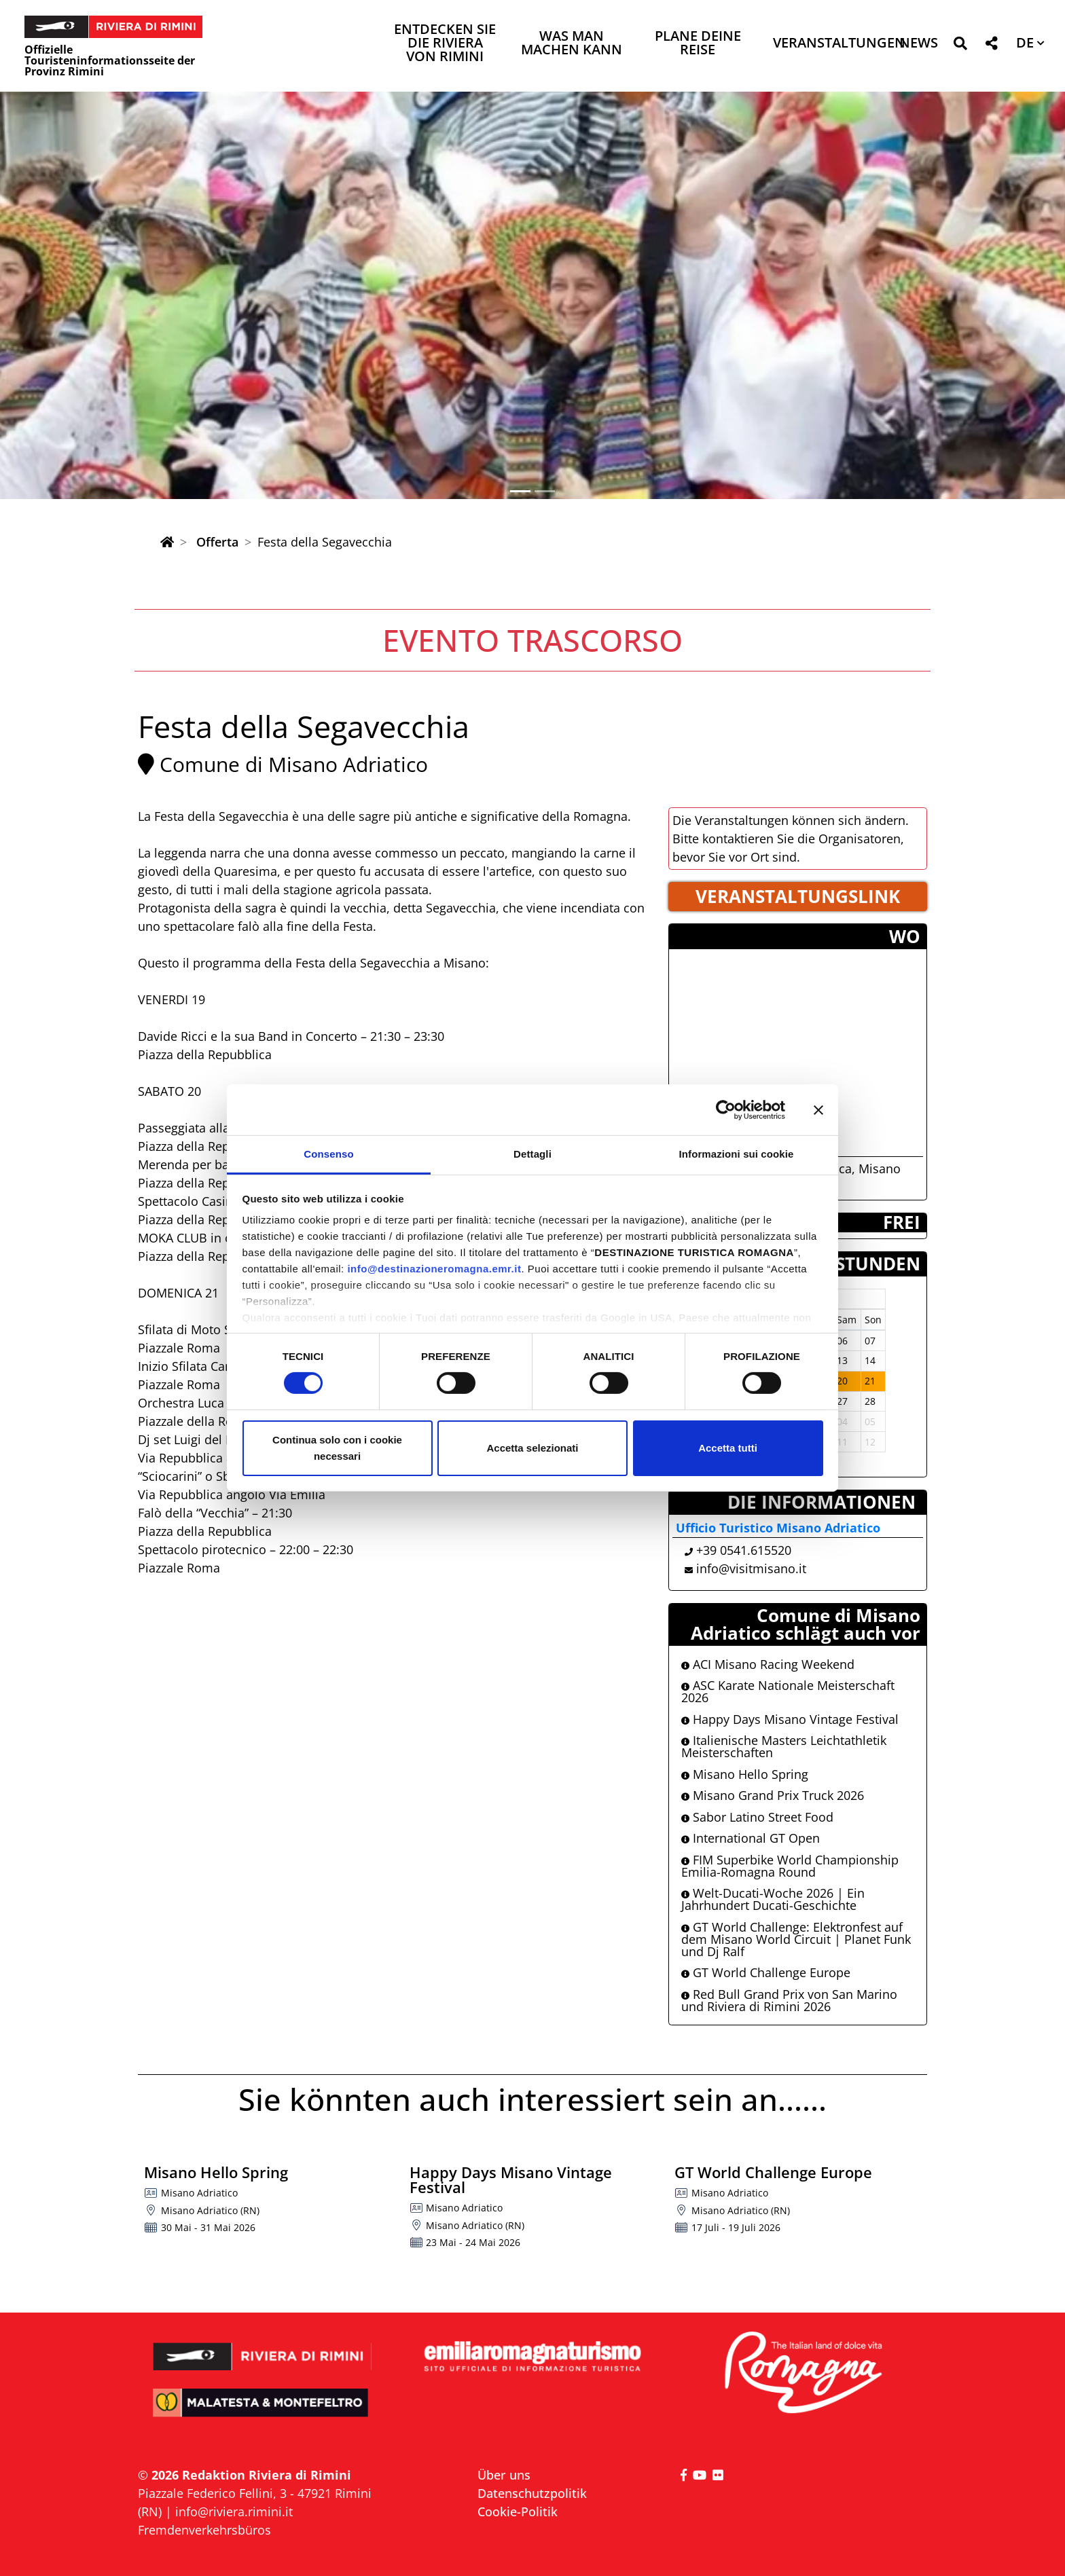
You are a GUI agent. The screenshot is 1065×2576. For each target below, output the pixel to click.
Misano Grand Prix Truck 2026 (772, 1795)
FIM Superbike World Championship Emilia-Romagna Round (790, 1866)
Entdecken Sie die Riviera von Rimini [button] (445, 43)
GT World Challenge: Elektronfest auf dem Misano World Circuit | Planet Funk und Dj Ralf (796, 1939)
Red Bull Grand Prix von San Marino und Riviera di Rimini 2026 (789, 2000)
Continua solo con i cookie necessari (337, 1448)
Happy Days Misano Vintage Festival (790, 1719)
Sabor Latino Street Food (757, 1817)
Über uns (503, 2475)
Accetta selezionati (532, 1448)
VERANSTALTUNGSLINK (798, 896)
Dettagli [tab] (532, 1154)
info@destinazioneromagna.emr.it (434, 1268)
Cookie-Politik (517, 2511)
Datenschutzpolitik (532, 2493)
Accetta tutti (727, 1448)
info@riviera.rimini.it (234, 2511)
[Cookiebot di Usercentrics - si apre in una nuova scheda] (725, 1109)
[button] (960, 46)
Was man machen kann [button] (571, 43)
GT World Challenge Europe (765, 1972)
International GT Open (750, 1838)
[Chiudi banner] (818, 1109)
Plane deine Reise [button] (698, 43)
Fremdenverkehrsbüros (204, 2530)
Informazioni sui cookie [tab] (736, 1154)
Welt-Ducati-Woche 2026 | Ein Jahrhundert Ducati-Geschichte (773, 1899)
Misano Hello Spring (744, 1774)
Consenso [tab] (328, 1154)
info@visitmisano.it (751, 1568)
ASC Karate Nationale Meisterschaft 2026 (788, 1691)
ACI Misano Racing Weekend (767, 1664)
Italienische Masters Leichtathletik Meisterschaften (783, 1746)
